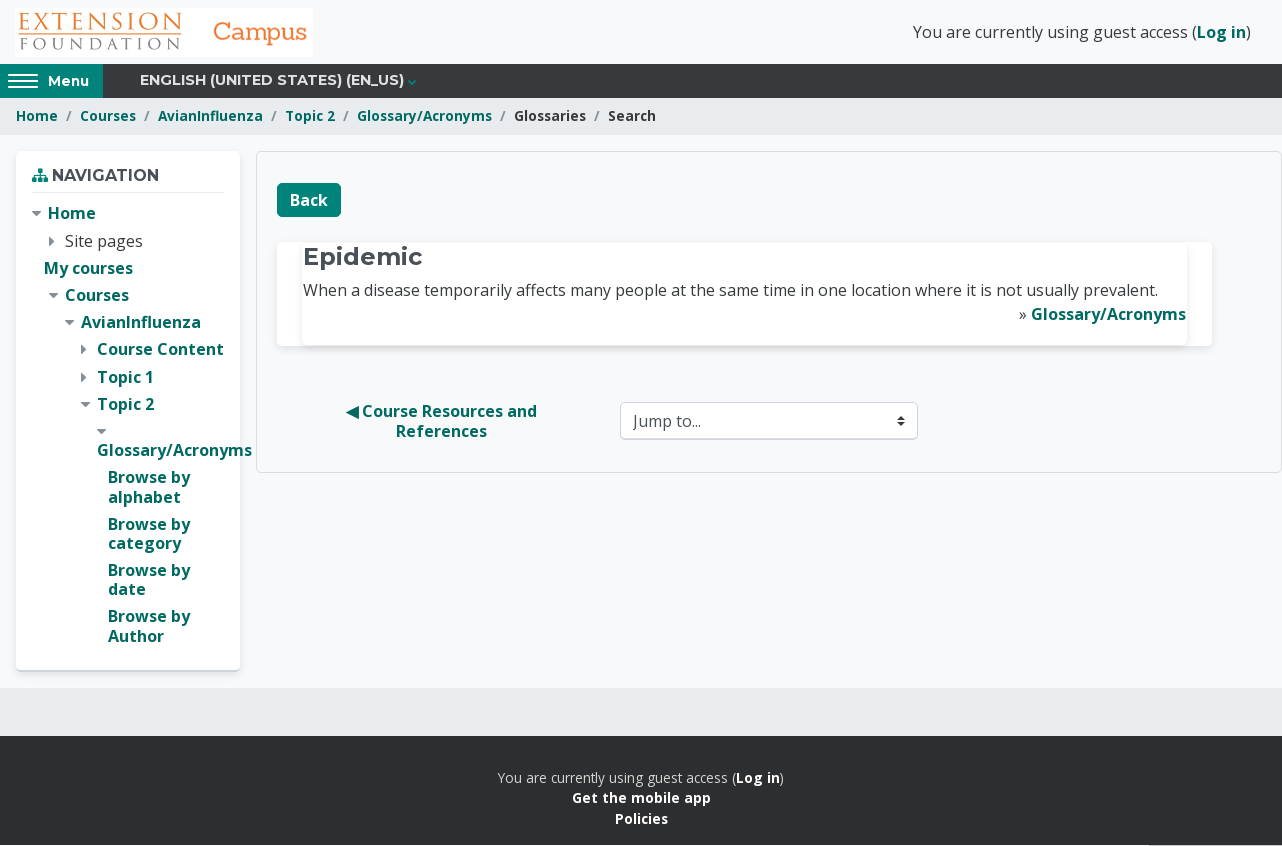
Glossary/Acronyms (424, 117)
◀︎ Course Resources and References (443, 423)
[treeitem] (128, 426)
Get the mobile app (641, 798)
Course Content (160, 351)
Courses (108, 117)
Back (309, 201)
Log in (1221, 33)
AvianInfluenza (210, 117)
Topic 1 (125, 378)
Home (37, 117)
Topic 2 (310, 117)
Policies (641, 819)
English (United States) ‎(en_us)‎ (272, 82)
